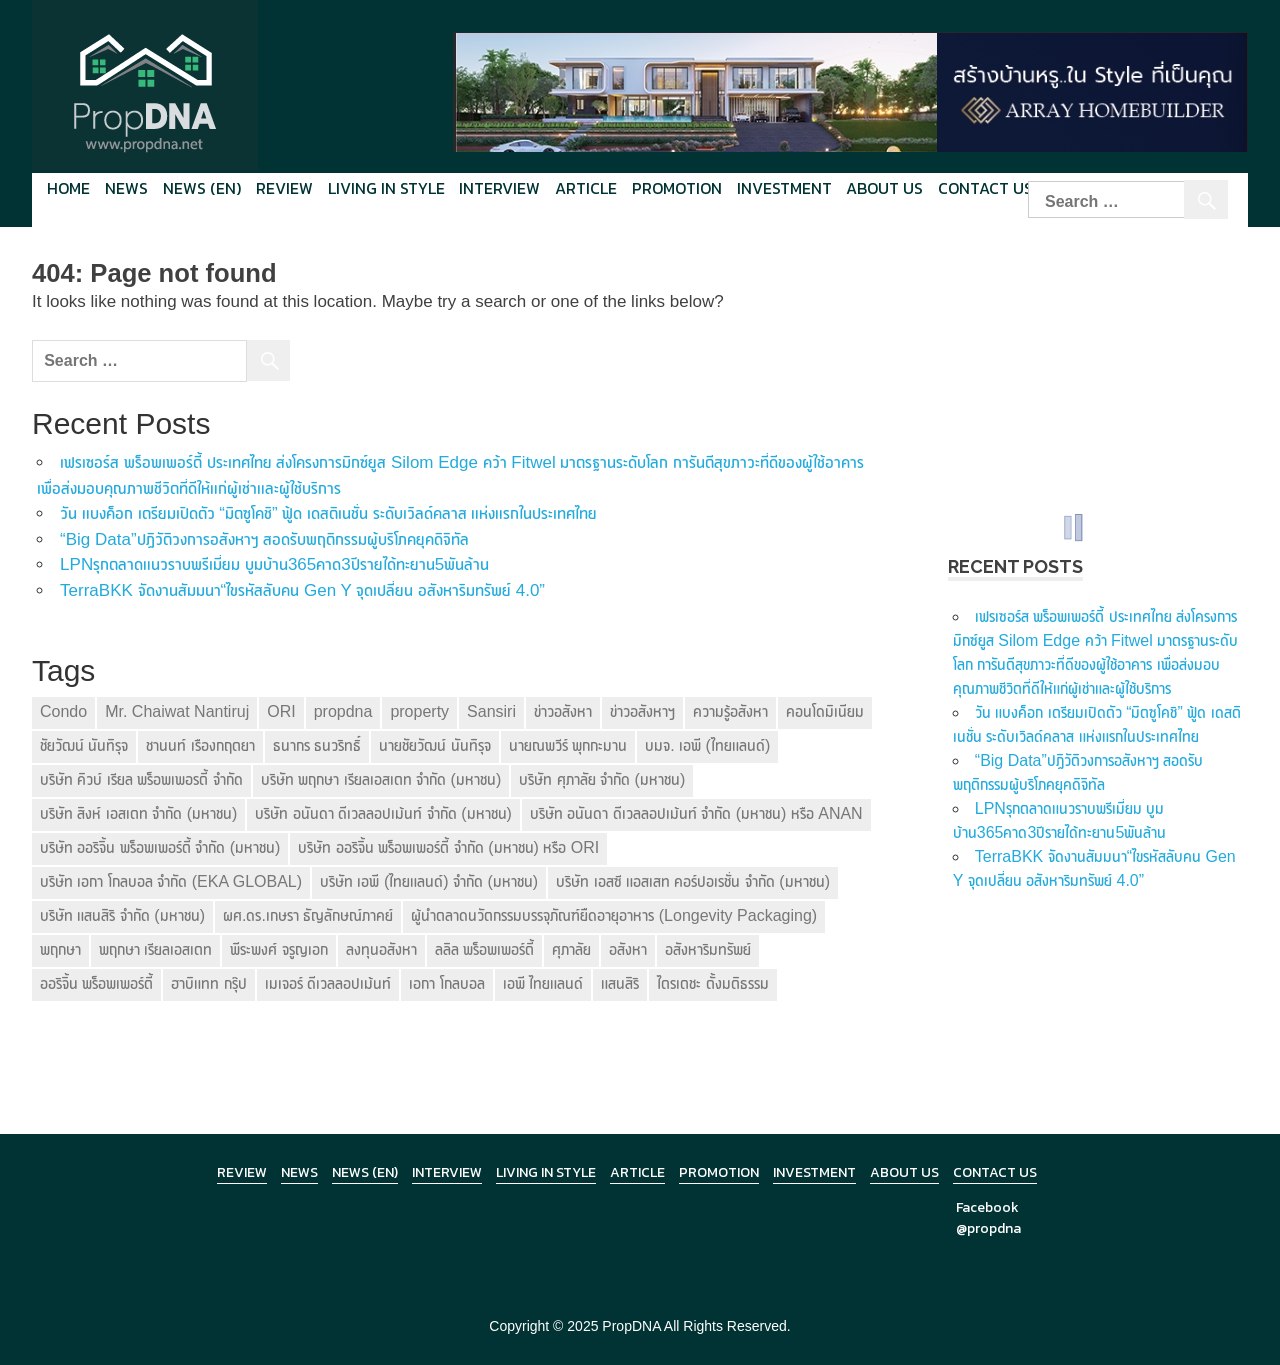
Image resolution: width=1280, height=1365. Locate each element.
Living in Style (546, 1172)
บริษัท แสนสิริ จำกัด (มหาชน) (122, 915)
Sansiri (491, 711)
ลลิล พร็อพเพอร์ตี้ (484, 949)
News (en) (202, 188)
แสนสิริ (620, 983)
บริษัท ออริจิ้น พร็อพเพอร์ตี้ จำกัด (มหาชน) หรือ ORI (448, 847)
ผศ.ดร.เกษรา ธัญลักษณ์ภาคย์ (308, 915)
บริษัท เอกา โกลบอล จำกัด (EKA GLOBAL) (171, 881)
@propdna (988, 1228)
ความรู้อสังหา (730, 711)
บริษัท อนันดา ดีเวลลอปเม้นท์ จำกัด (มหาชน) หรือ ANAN (696, 813)
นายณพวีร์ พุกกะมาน (568, 745)
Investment (784, 188)
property (419, 711)
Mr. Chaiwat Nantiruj (177, 711)
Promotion (677, 188)
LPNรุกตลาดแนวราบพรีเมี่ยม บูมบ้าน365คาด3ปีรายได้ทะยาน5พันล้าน (274, 564)
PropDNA (631, 1326)
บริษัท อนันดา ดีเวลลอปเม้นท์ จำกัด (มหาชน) (383, 813)
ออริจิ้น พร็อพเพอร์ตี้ (96, 983)
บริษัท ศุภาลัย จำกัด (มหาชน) (602, 779)
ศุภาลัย (571, 949)
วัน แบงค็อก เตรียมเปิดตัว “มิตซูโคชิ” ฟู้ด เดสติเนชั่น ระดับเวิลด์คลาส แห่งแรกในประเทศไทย (328, 513)
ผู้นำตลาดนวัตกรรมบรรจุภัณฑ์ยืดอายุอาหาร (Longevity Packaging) (614, 915)
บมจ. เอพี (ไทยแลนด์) (707, 745)
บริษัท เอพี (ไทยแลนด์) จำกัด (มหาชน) (429, 881)
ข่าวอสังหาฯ (642, 711)
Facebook (987, 1207)
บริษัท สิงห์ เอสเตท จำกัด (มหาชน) (138, 813)
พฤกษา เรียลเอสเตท (155, 949)
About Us (884, 188)
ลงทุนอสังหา (381, 949)
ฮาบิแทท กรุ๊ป (208, 983)
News (126, 188)
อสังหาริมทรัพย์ (708, 949)
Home (68, 188)
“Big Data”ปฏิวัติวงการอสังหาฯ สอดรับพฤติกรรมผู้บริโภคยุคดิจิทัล (264, 539)
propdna (343, 711)
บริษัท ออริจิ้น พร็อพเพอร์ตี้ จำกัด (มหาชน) (160, 847)
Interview (499, 188)
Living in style (386, 188)
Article (586, 188)
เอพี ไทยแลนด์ (543, 983)
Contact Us (985, 188)
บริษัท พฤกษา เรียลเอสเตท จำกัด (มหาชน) (381, 779)
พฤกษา (60, 949)
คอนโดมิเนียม (825, 711)
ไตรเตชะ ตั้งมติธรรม (712, 983)
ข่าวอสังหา (563, 711)
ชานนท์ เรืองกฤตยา (200, 745)
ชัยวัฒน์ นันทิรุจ (84, 745)
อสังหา (628, 949)
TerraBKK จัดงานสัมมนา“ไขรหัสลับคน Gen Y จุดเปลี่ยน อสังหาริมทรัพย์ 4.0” (302, 590)
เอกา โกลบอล (446, 983)
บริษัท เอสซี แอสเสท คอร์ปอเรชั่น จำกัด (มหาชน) (693, 881)
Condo (63, 711)
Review (284, 188)
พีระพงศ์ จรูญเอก (278, 949)
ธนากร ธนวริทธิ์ (317, 745)
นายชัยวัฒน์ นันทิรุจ (434, 745)
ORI (281, 711)
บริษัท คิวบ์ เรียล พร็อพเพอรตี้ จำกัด (141, 779)
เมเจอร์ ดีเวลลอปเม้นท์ (328, 983)
